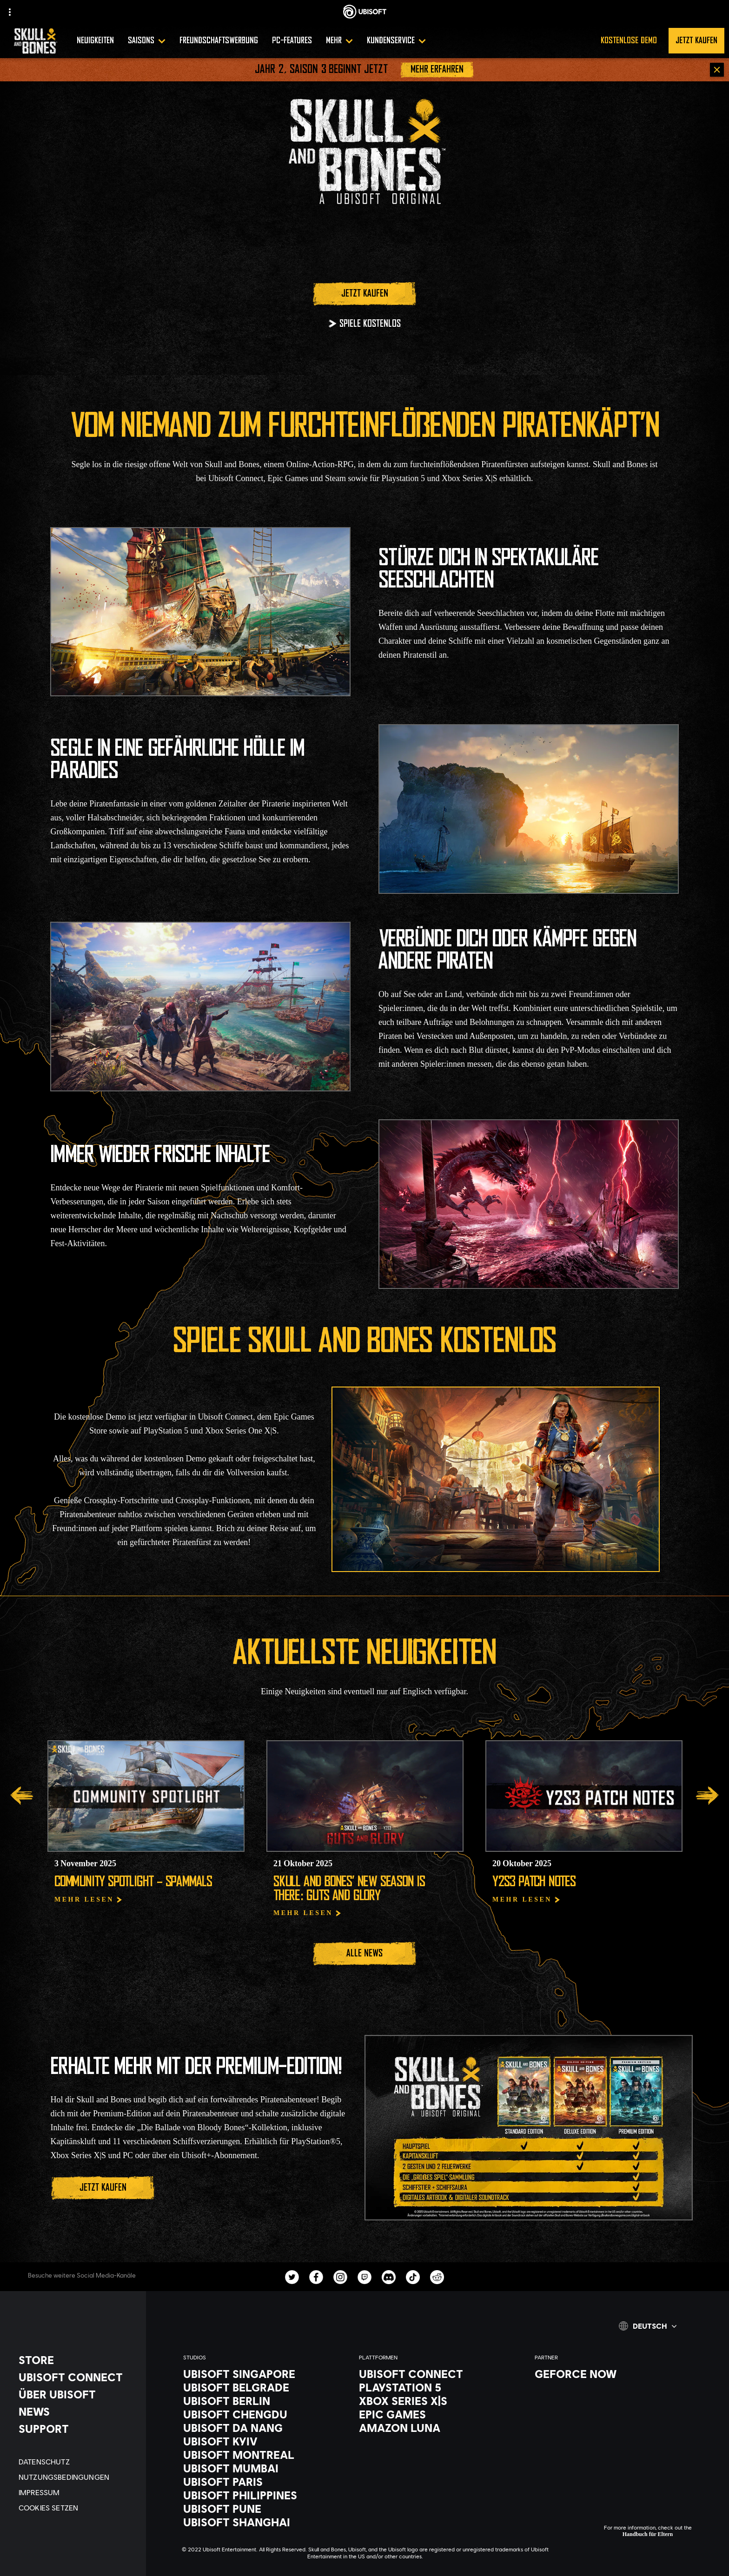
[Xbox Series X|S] (437, 2401)
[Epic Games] (437, 2414)
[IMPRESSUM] (78, 2492)
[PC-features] (292, 40)
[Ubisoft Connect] (437, 2374)
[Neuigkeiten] (95, 40)
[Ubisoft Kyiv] (261, 2441)
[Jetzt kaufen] (364, 293)
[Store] (78, 2360)
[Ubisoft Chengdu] (261, 2414)
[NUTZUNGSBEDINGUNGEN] (78, 2477)
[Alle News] (364, 1953)
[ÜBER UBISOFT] (78, 2394)
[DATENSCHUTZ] (78, 2461)
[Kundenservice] (396, 40)
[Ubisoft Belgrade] (261, 2387)
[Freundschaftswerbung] (218, 40)
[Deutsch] (647, 2326)
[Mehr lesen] (88, 1899)
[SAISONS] (146, 40)
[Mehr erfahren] (437, 70)
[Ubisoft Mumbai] (261, 2468)
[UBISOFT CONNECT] (78, 2377)
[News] (78, 2411)
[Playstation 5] (437, 2387)
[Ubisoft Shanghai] (261, 2522)
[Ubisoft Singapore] (261, 2374)
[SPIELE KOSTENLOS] (364, 324)
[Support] (78, 2429)
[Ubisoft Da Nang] (261, 2428)
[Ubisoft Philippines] (261, 2495)
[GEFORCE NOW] (613, 2374)
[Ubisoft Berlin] (261, 2401)
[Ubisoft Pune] (261, 2509)
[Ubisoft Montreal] (261, 2455)
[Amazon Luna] (437, 2428)
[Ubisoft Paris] (261, 2482)
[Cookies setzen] (78, 2507)
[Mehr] (339, 40)
